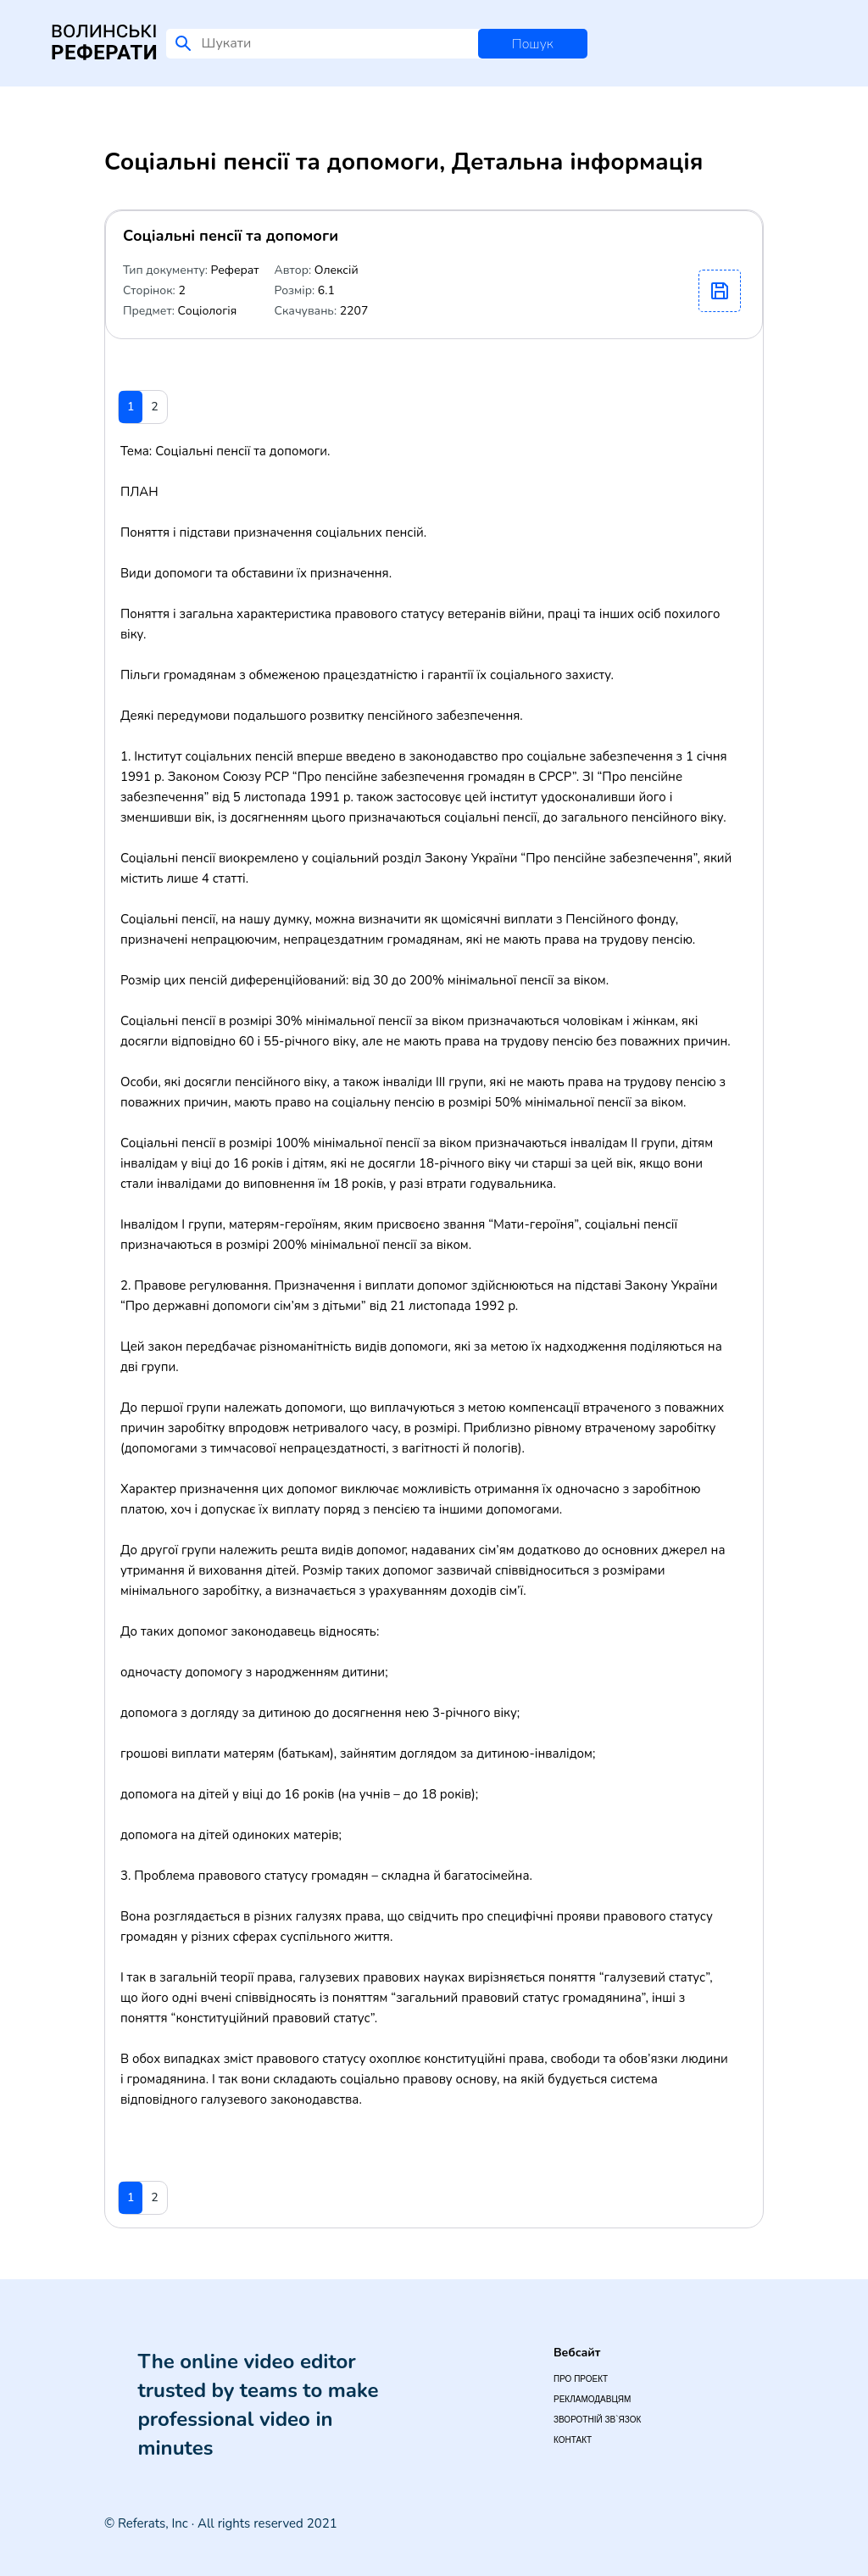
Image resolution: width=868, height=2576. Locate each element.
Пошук (533, 44)
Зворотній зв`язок (597, 2419)
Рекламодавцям (592, 2399)
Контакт (573, 2440)
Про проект (581, 2379)
